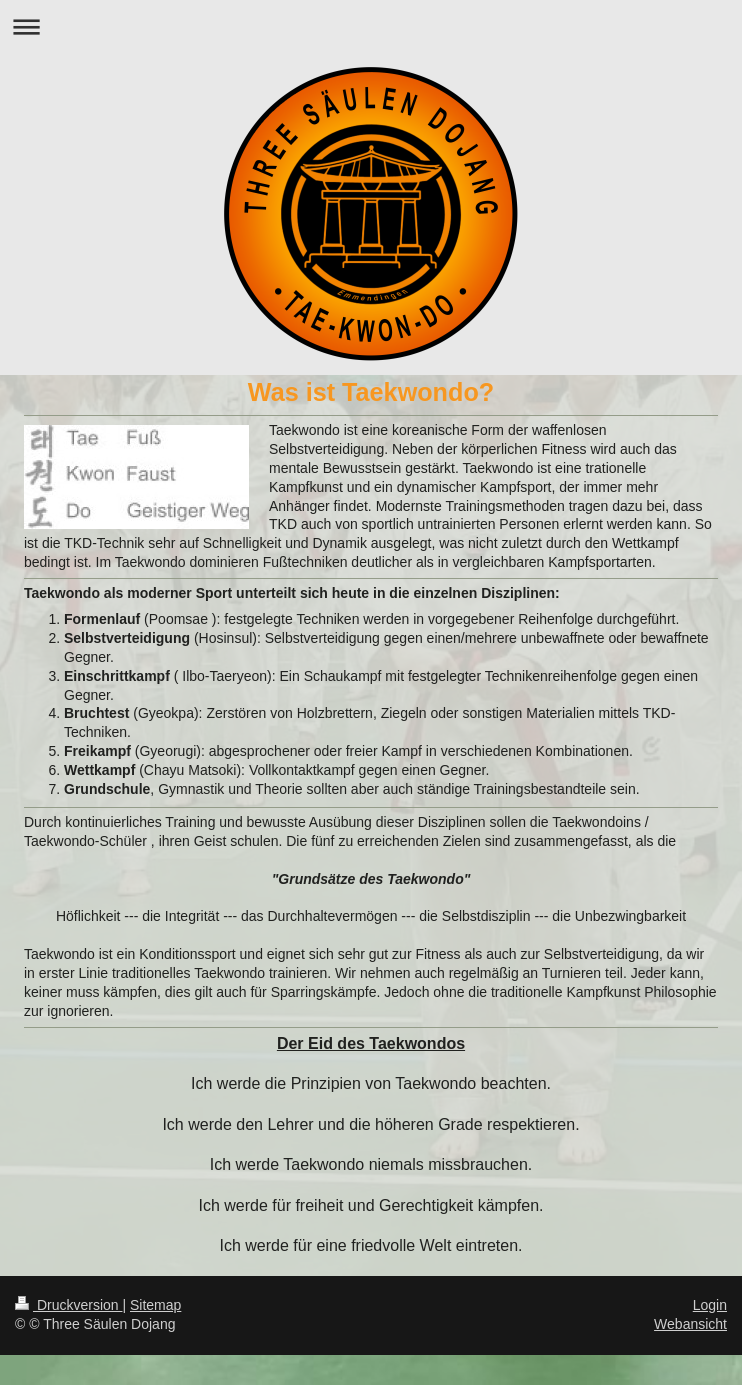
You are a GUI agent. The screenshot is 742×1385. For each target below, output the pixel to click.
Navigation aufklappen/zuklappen (371, 26)
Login (710, 1305)
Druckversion (68, 1305)
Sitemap (155, 1305)
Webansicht (690, 1324)
